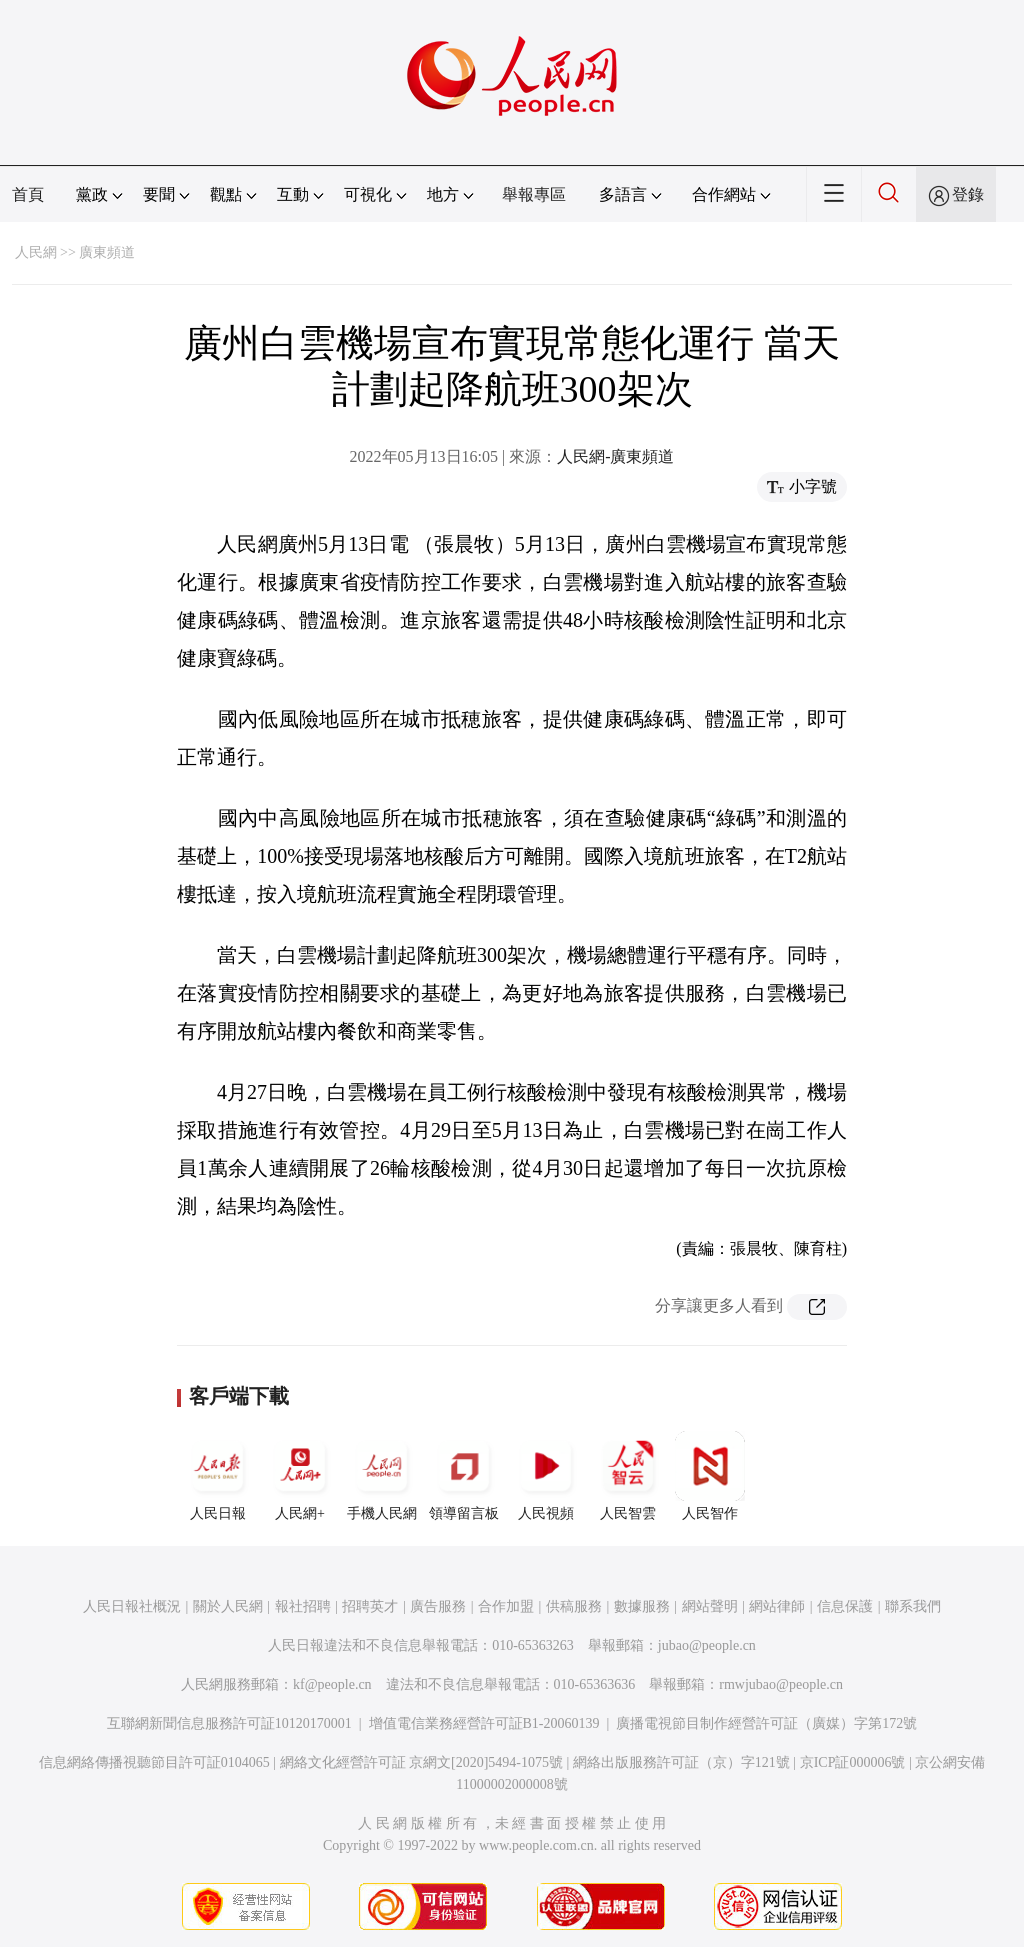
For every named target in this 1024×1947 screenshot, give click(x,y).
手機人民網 (382, 1476)
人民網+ (300, 1476)
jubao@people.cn (707, 1645)
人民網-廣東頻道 (615, 456)
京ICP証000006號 (853, 1762)
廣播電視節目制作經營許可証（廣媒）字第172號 (766, 1723)
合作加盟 (506, 1606)
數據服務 (642, 1606)
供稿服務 (574, 1606)
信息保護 (845, 1606)
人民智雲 (628, 1476)
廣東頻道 (107, 252)
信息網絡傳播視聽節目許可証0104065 (154, 1762)
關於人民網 (228, 1606)
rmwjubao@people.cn (781, 1684)
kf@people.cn (332, 1684)
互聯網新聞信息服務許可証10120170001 (229, 1723)
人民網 (36, 252)
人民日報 (218, 1476)
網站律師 (777, 1606)
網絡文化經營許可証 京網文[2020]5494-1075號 (422, 1762)
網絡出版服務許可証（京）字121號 (681, 1762)
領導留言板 (464, 1476)
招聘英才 (370, 1606)
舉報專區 (534, 194)
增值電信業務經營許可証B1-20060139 (484, 1723)
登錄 (968, 194)
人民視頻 (546, 1476)
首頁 (28, 194)
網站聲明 (710, 1606)
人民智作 (710, 1476)
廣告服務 (438, 1606)
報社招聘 (303, 1606)
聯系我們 (913, 1606)
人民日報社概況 (132, 1606)
